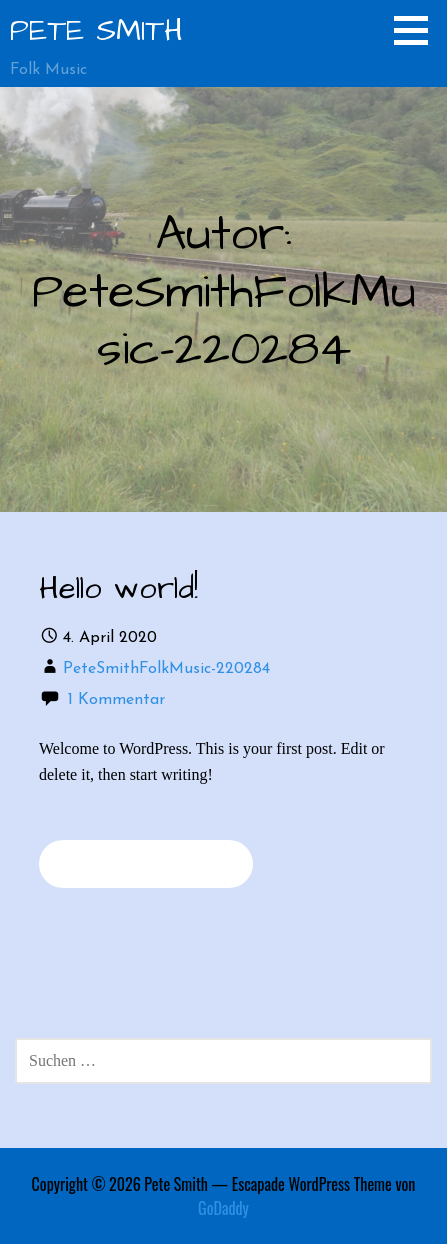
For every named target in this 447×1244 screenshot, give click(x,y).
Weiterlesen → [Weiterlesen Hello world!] (146, 863)
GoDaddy (223, 1208)
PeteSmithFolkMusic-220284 (166, 669)
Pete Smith (96, 31)
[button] (418, 30)
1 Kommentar (116, 700)
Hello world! (118, 589)
